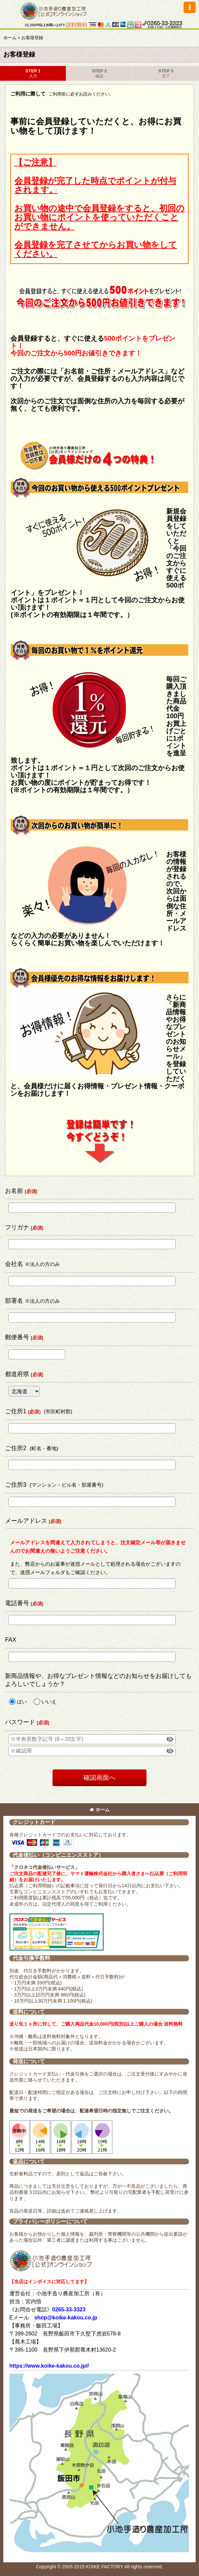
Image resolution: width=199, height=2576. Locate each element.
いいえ (49, 1701)
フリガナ (17, 1227)
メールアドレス (26, 1520)
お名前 (14, 1191)
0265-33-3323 (69, 2309)
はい (22, 1701)
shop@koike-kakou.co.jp (65, 2317)
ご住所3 (15, 1484)
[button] (190, 7)
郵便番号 (17, 1337)
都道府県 (17, 1374)
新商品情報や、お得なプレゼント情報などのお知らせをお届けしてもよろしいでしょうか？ (98, 1680)
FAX (10, 1639)
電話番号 (17, 1603)
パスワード (20, 1722)
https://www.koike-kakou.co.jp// (49, 2366)
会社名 (14, 1264)
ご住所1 (15, 1411)
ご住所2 (15, 1448)
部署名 (14, 1300)
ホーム (100, 1809)
